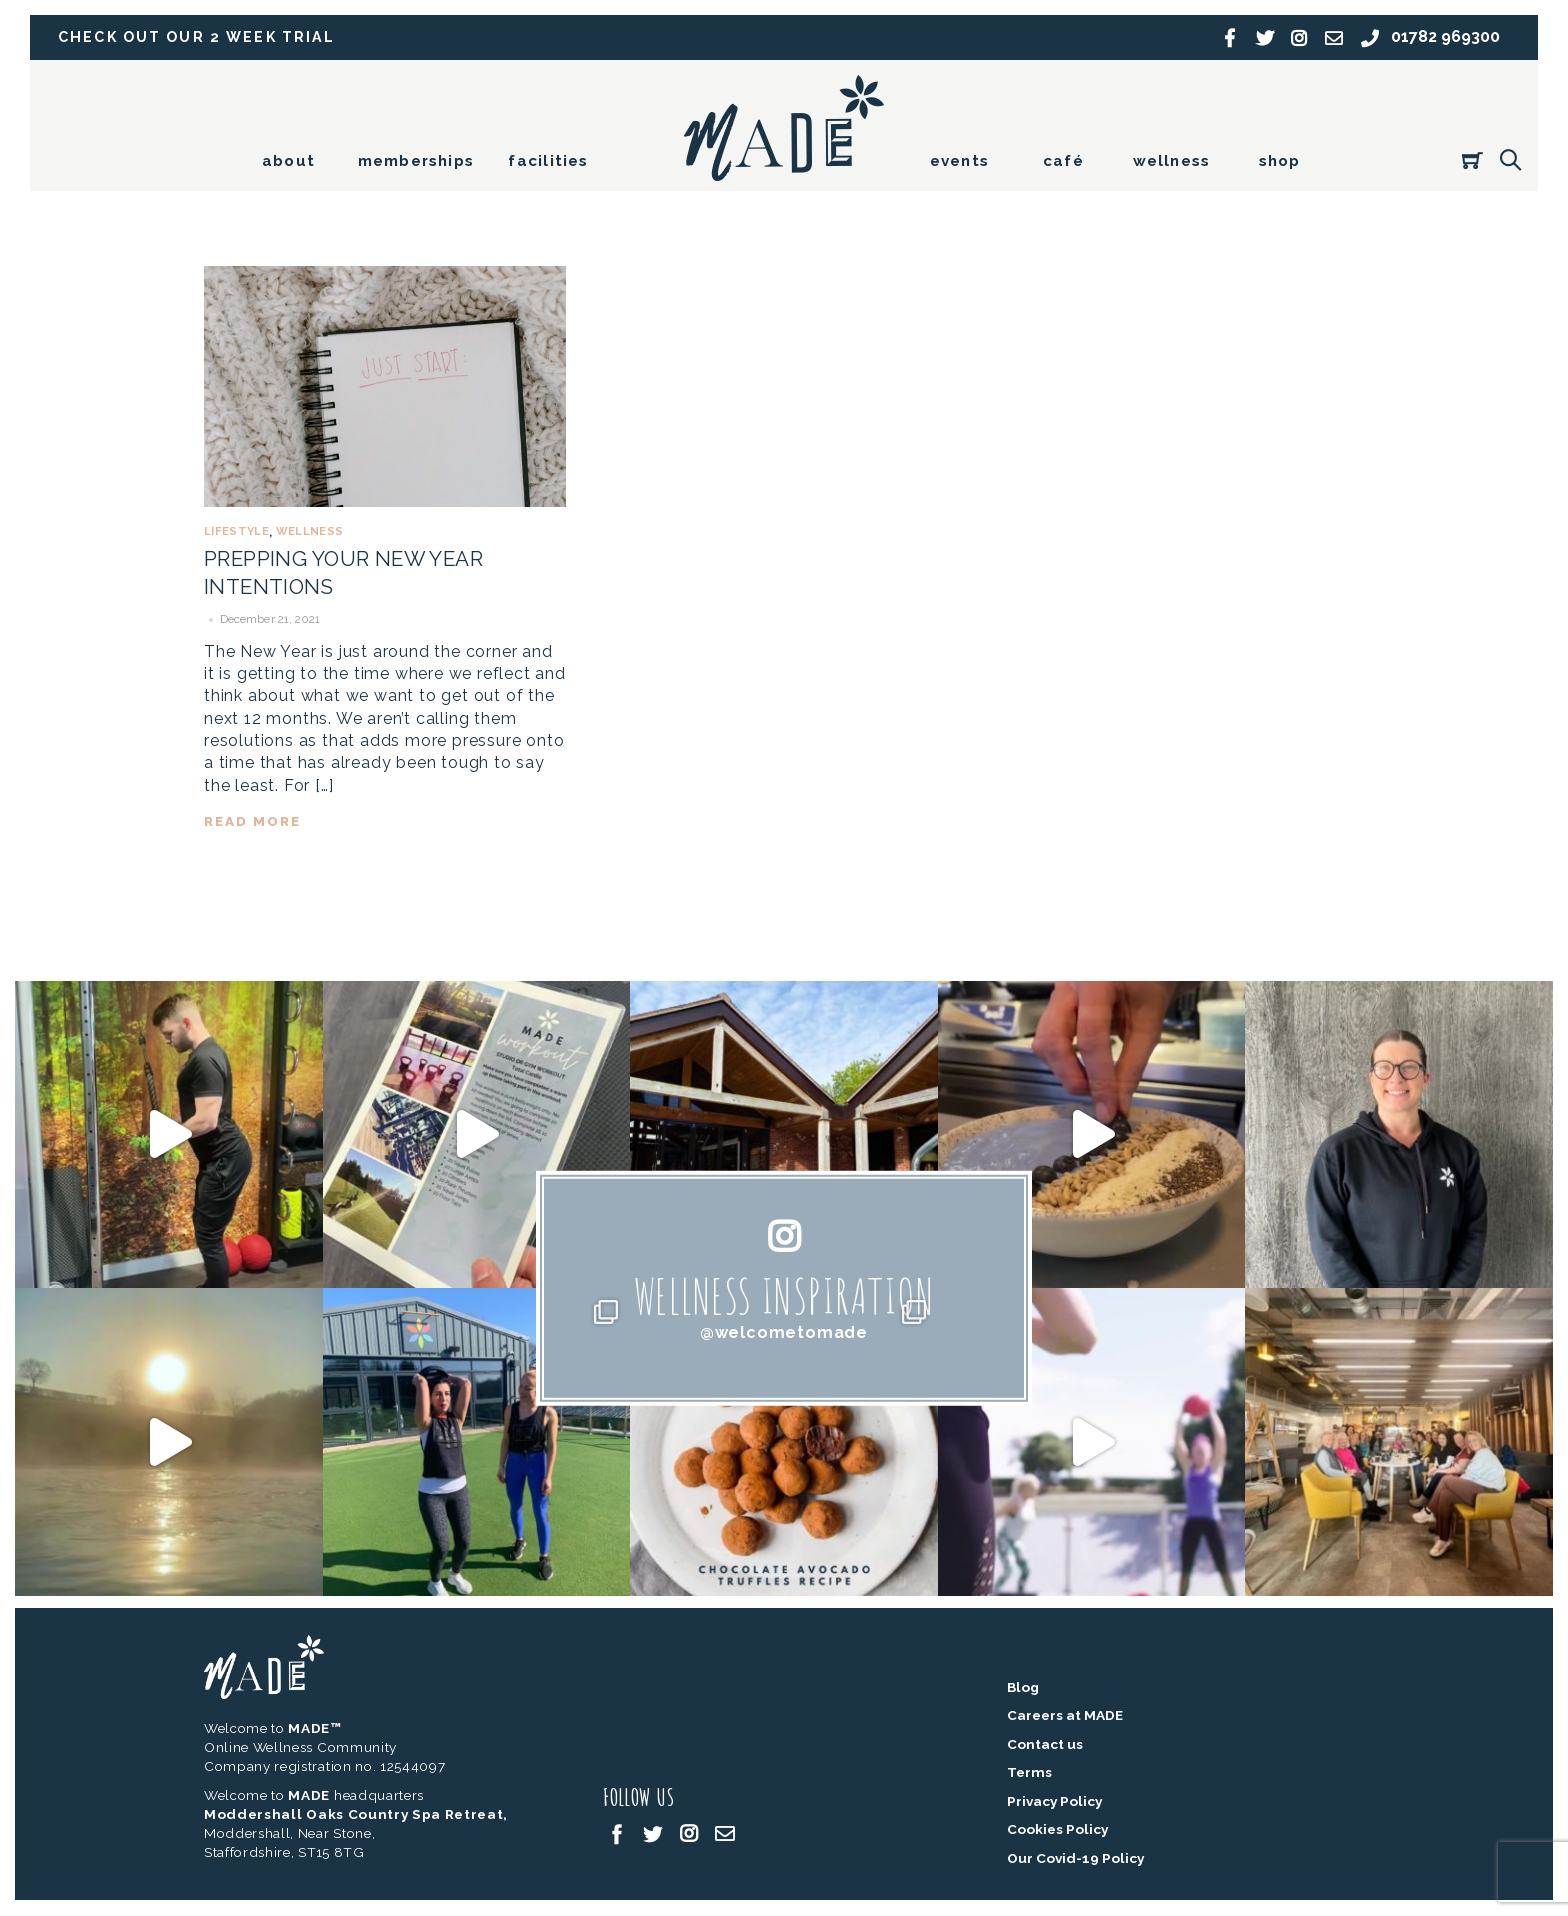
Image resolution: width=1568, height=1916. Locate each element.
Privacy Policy (1054, 1801)
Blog (1023, 1687)
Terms (1029, 1773)
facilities (548, 161)
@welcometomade (784, 1332)
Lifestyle (236, 531)
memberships (416, 161)
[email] (725, 1833)
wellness (1172, 161)
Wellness (310, 531)
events (959, 161)
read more (253, 819)
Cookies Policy (1057, 1830)
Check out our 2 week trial (198, 37)
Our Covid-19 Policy (1075, 1859)
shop (1280, 161)
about (288, 161)
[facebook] (617, 1833)
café (1063, 161)
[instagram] (689, 1833)
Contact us (1045, 1744)
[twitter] (653, 1833)
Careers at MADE (1065, 1716)
